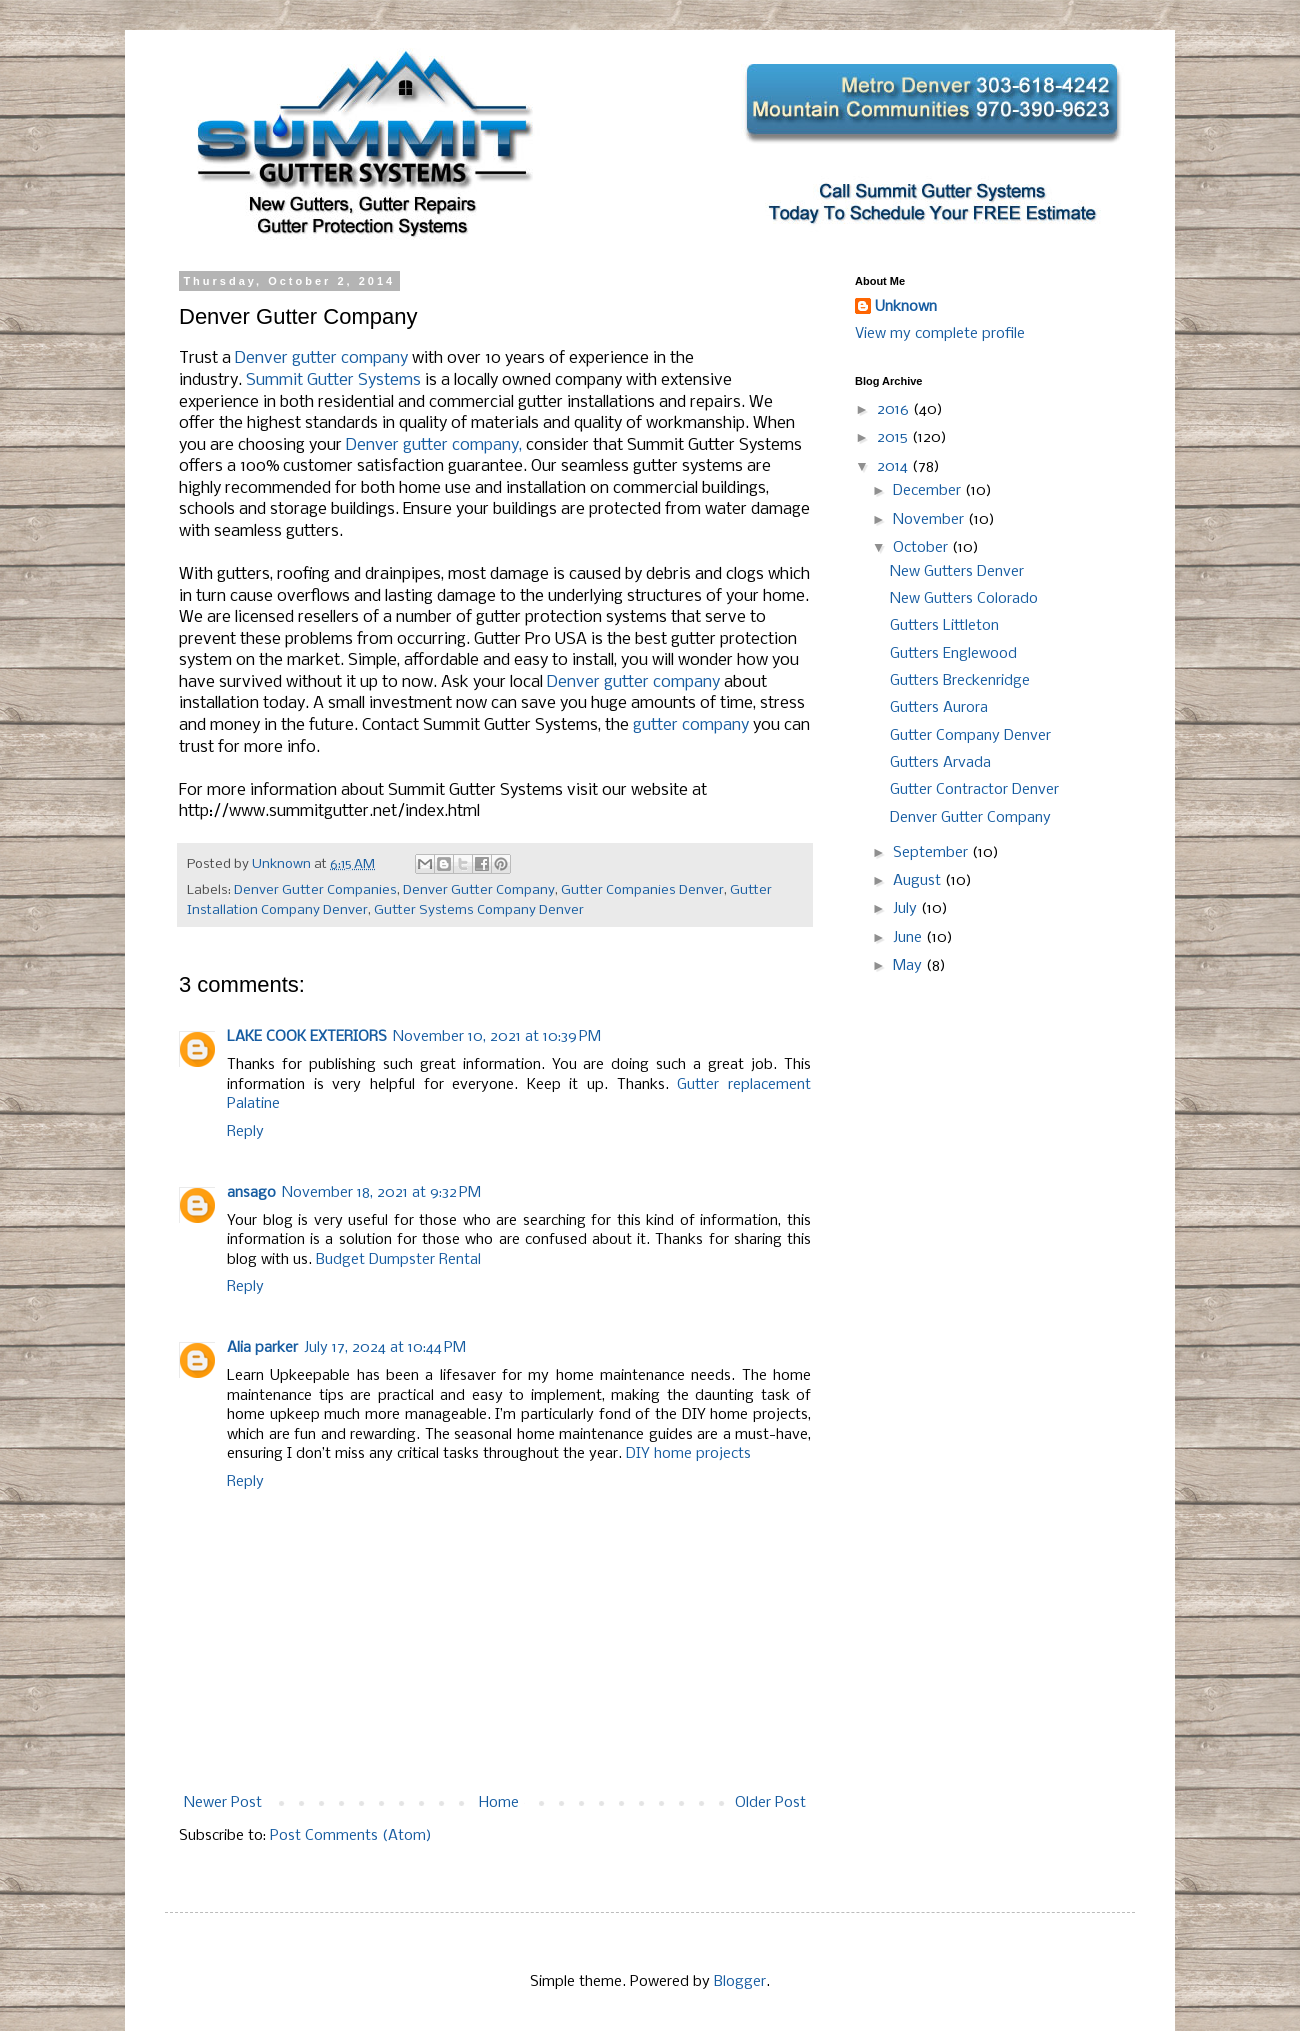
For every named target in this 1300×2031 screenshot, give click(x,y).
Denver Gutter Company (479, 890)
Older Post (770, 1803)
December (929, 491)
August (919, 881)
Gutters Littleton (944, 626)
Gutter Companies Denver (642, 890)
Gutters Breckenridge (960, 681)
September (932, 853)
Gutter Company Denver (970, 736)
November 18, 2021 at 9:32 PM (381, 1193)
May (909, 966)
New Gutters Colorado (964, 599)
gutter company (691, 725)
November (930, 520)
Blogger (740, 1982)
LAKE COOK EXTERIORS (307, 1037)
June (909, 938)
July (907, 909)
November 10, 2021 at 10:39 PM (497, 1037)
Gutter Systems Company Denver (479, 910)
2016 (895, 410)
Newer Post (223, 1803)
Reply (245, 1132)
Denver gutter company (321, 358)
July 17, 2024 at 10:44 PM (385, 1348)
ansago (251, 1193)
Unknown (906, 307)
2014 (894, 467)
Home (499, 1803)
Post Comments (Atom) (351, 1836)
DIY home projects (688, 1454)
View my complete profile (940, 334)
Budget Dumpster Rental (398, 1260)
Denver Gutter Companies (315, 890)
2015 (894, 438)
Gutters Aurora (939, 708)
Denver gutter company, (434, 445)
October (922, 548)
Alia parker (262, 1348)
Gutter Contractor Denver (974, 790)
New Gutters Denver (957, 572)
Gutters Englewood (953, 654)
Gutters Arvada (940, 763)
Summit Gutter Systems (333, 380)
